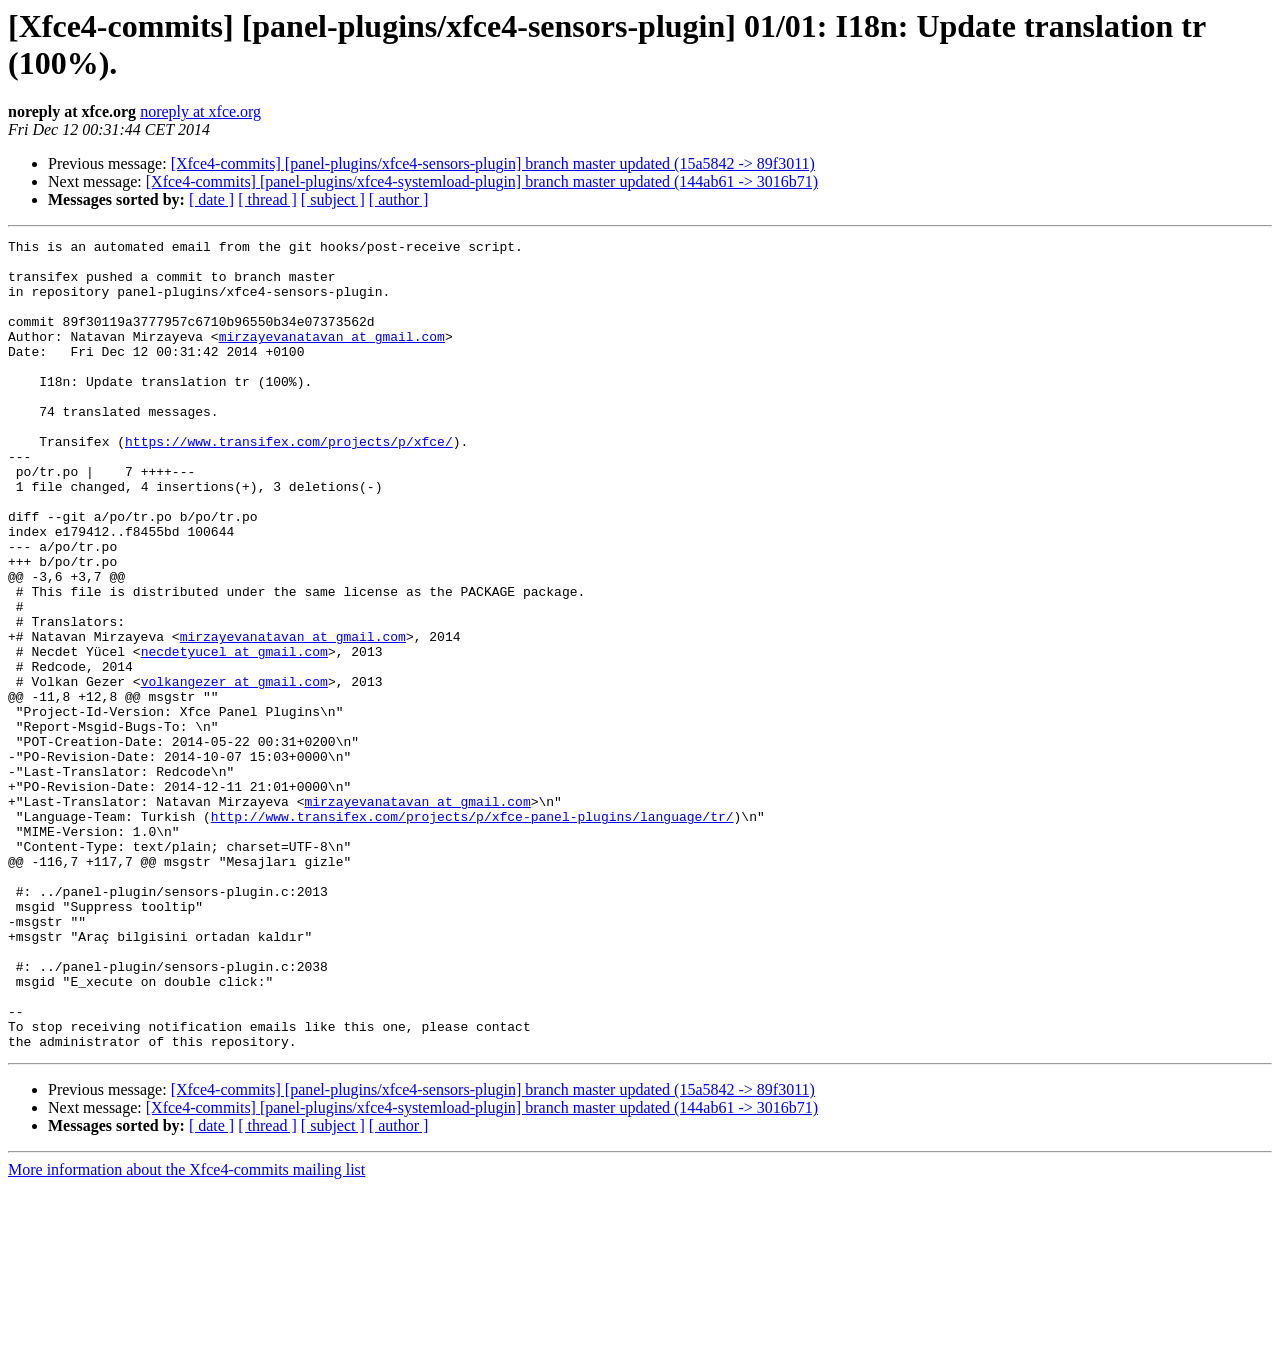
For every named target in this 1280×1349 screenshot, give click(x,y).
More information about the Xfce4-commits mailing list (186, 1331)
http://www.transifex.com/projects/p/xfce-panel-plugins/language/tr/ (472, 933)
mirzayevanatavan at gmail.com (332, 357)
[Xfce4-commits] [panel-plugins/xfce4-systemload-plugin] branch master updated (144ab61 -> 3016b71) (482, 181)
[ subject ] (333, 199)
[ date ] (211, 199)
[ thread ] (267, 199)
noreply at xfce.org (200, 111)
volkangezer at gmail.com (234, 771)
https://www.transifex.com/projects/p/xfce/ (289, 483)
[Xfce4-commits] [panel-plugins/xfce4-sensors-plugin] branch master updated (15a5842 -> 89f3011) (493, 163)
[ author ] (399, 199)
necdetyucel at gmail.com (234, 735)
